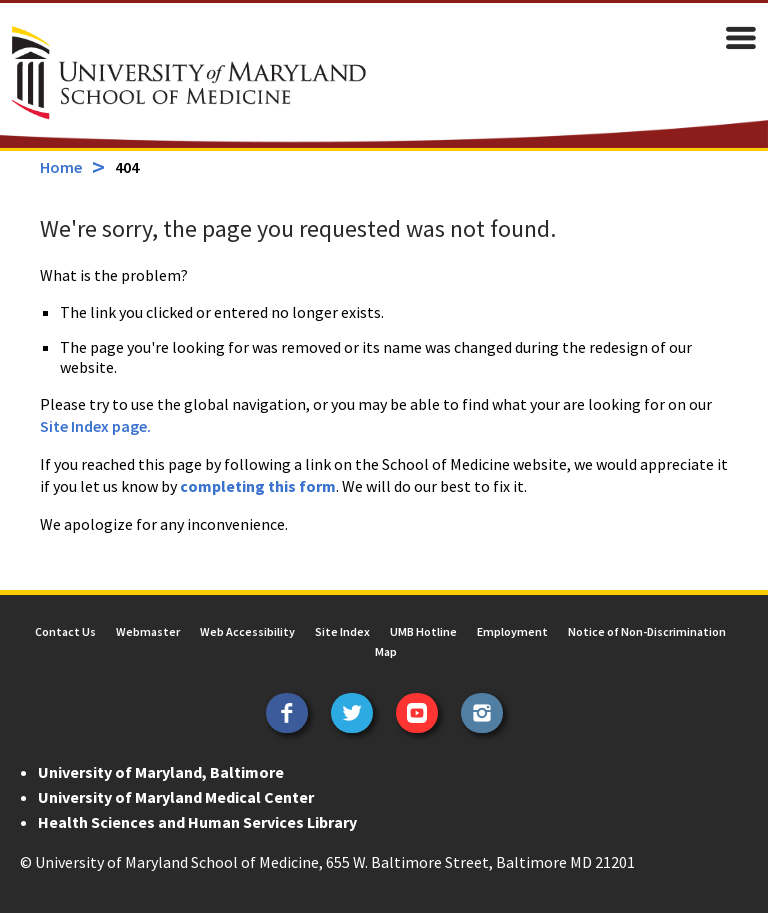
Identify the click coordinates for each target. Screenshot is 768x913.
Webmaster (148, 631)
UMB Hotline (423, 631)
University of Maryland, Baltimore (161, 772)
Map (386, 651)
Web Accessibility (247, 631)
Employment (512, 631)
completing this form (258, 486)
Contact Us (65, 631)
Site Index (342, 631)
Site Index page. (95, 426)
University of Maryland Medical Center (176, 797)
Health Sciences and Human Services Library (197, 822)
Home (61, 167)
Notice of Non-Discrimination (647, 631)
